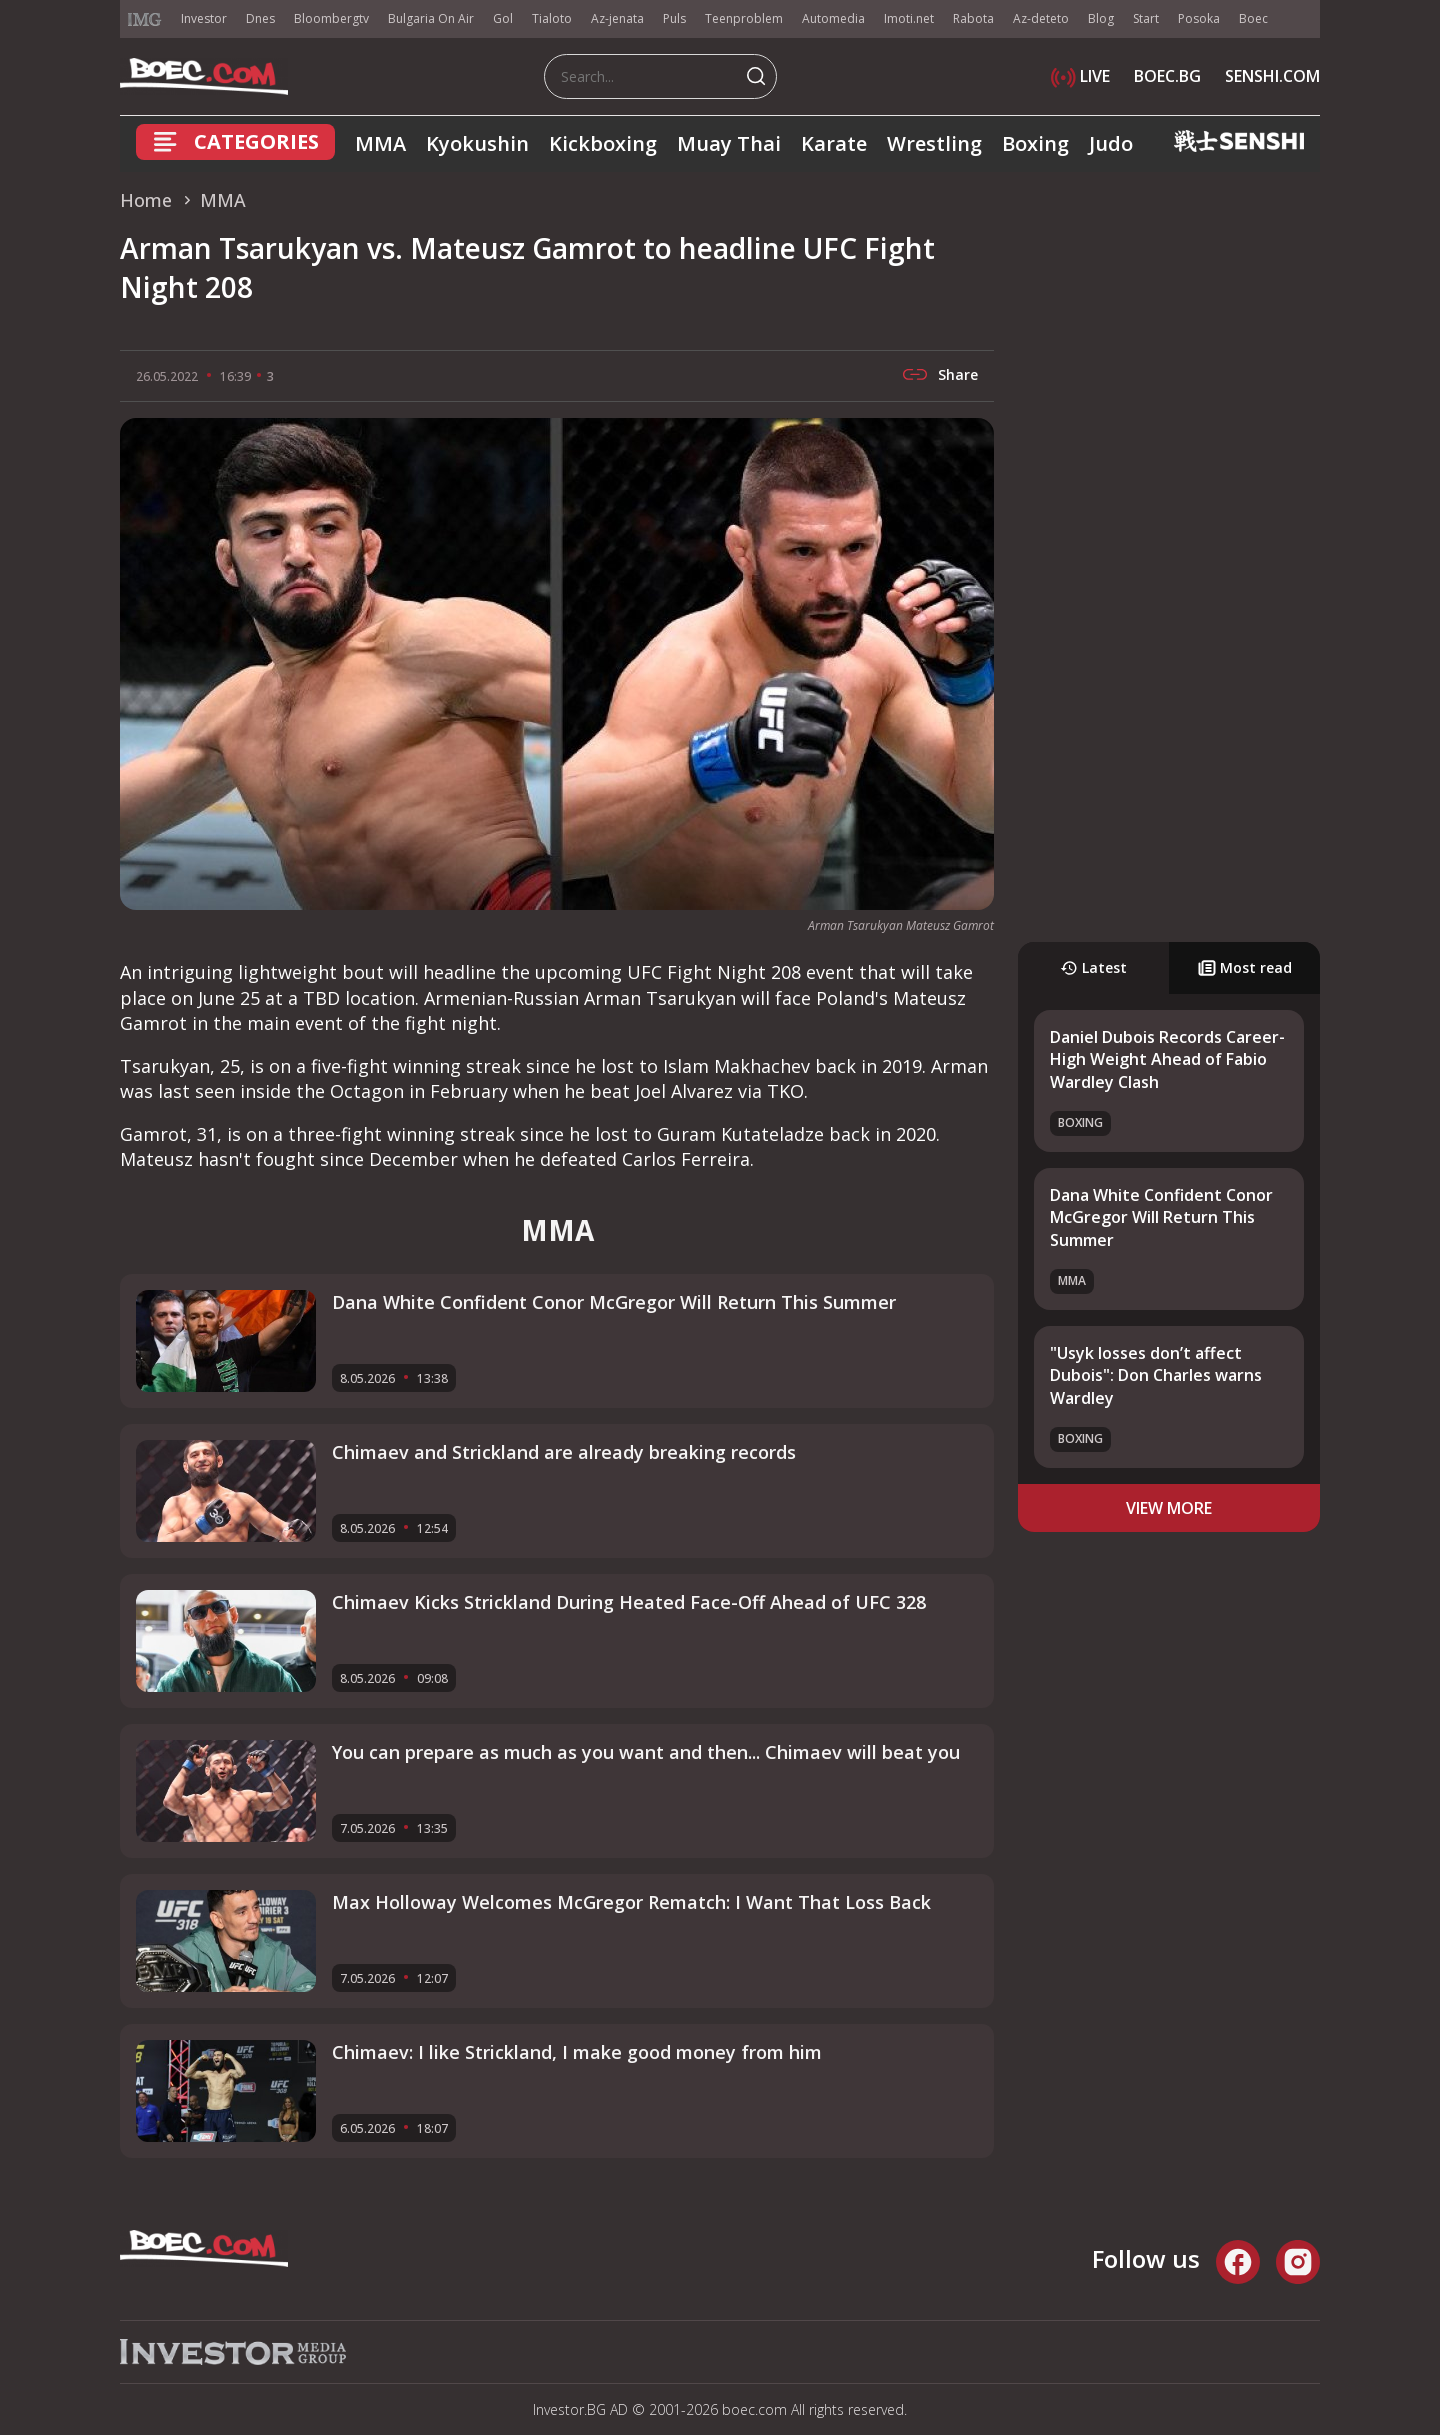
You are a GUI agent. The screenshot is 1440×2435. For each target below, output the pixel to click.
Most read (1245, 967)
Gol (503, 18)
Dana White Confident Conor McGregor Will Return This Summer (1161, 1217)
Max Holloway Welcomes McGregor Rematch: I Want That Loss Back (631, 1902)
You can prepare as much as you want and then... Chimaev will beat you (646, 1752)
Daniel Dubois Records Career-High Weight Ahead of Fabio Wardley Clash (1167, 1059)
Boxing (1035, 143)
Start (1146, 18)
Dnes (260, 18)
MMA (380, 143)
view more (1169, 1508)
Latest (1093, 967)
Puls (674, 18)
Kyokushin (477, 143)
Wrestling (934, 143)
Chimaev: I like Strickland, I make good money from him (577, 2052)
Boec (1253, 18)
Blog (1101, 18)
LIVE (1080, 76)
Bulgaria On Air (431, 18)
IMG (145, 19)
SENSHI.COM (1272, 76)
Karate (834, 143)
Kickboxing (603, 143)
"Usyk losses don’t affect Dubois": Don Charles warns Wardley (1156, 1375)
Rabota (973, 18)
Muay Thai (729, 143)
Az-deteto (1041, 18)
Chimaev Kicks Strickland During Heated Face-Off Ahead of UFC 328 (629, 1602)
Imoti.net (909, 18)
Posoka (1199, 18)
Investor (204, 18)
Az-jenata (617, 18)
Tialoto (552, 18)
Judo (1111, 143)
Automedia (833, 18)
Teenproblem (744, 18)
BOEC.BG (1167, 76)
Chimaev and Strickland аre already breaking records (564, 1452)
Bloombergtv (331, 18)
